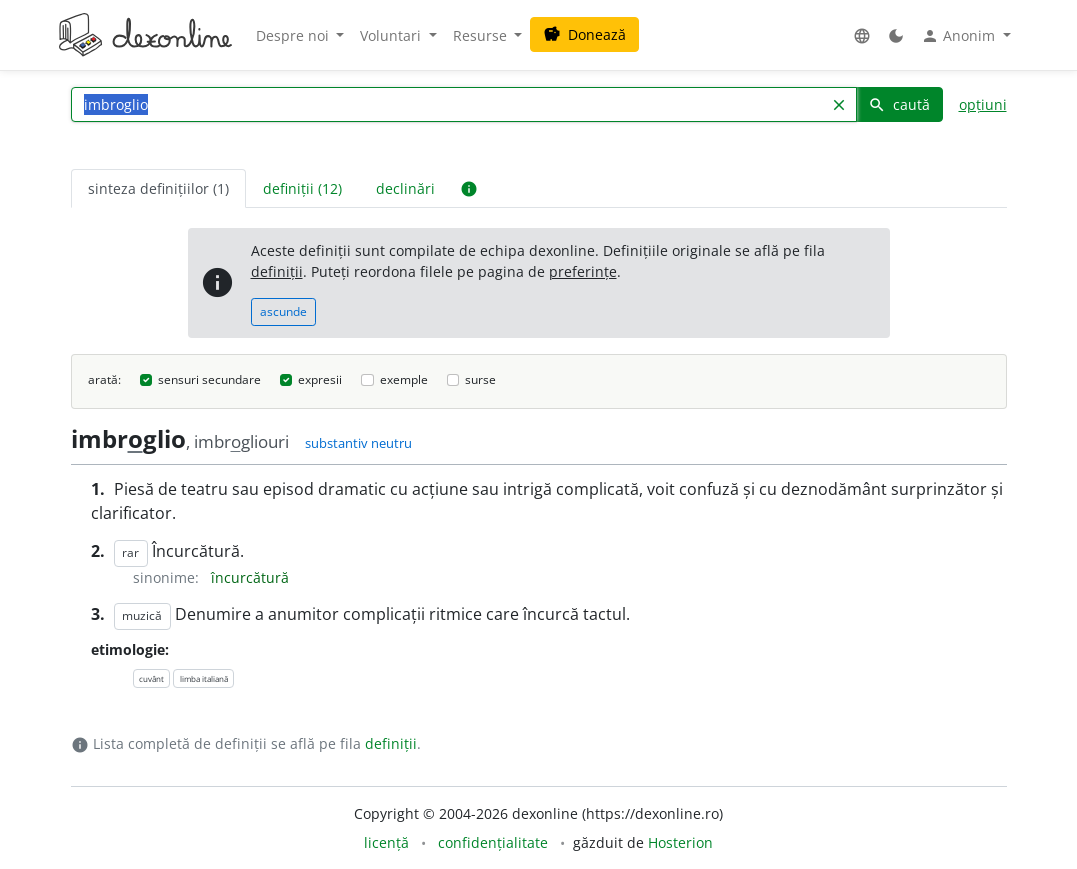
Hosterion (680, 842)
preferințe (583, 271)
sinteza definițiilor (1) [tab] (158, 188)
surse (480, 379)
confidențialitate (493, 842)
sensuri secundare (209, 379)
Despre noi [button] (294, 35)
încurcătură (250, 577)
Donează (584, 34)
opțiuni (983, 104)
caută (899, 104)
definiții (277, 271)
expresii (320, 379)
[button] (862, 35)
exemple (404, 379)
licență (386, 842)
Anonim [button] (960, 36)
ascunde (283, 311)
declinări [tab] (405, 188)
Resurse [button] (482, 35)
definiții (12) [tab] (302, 188)
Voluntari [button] (392, 35)
